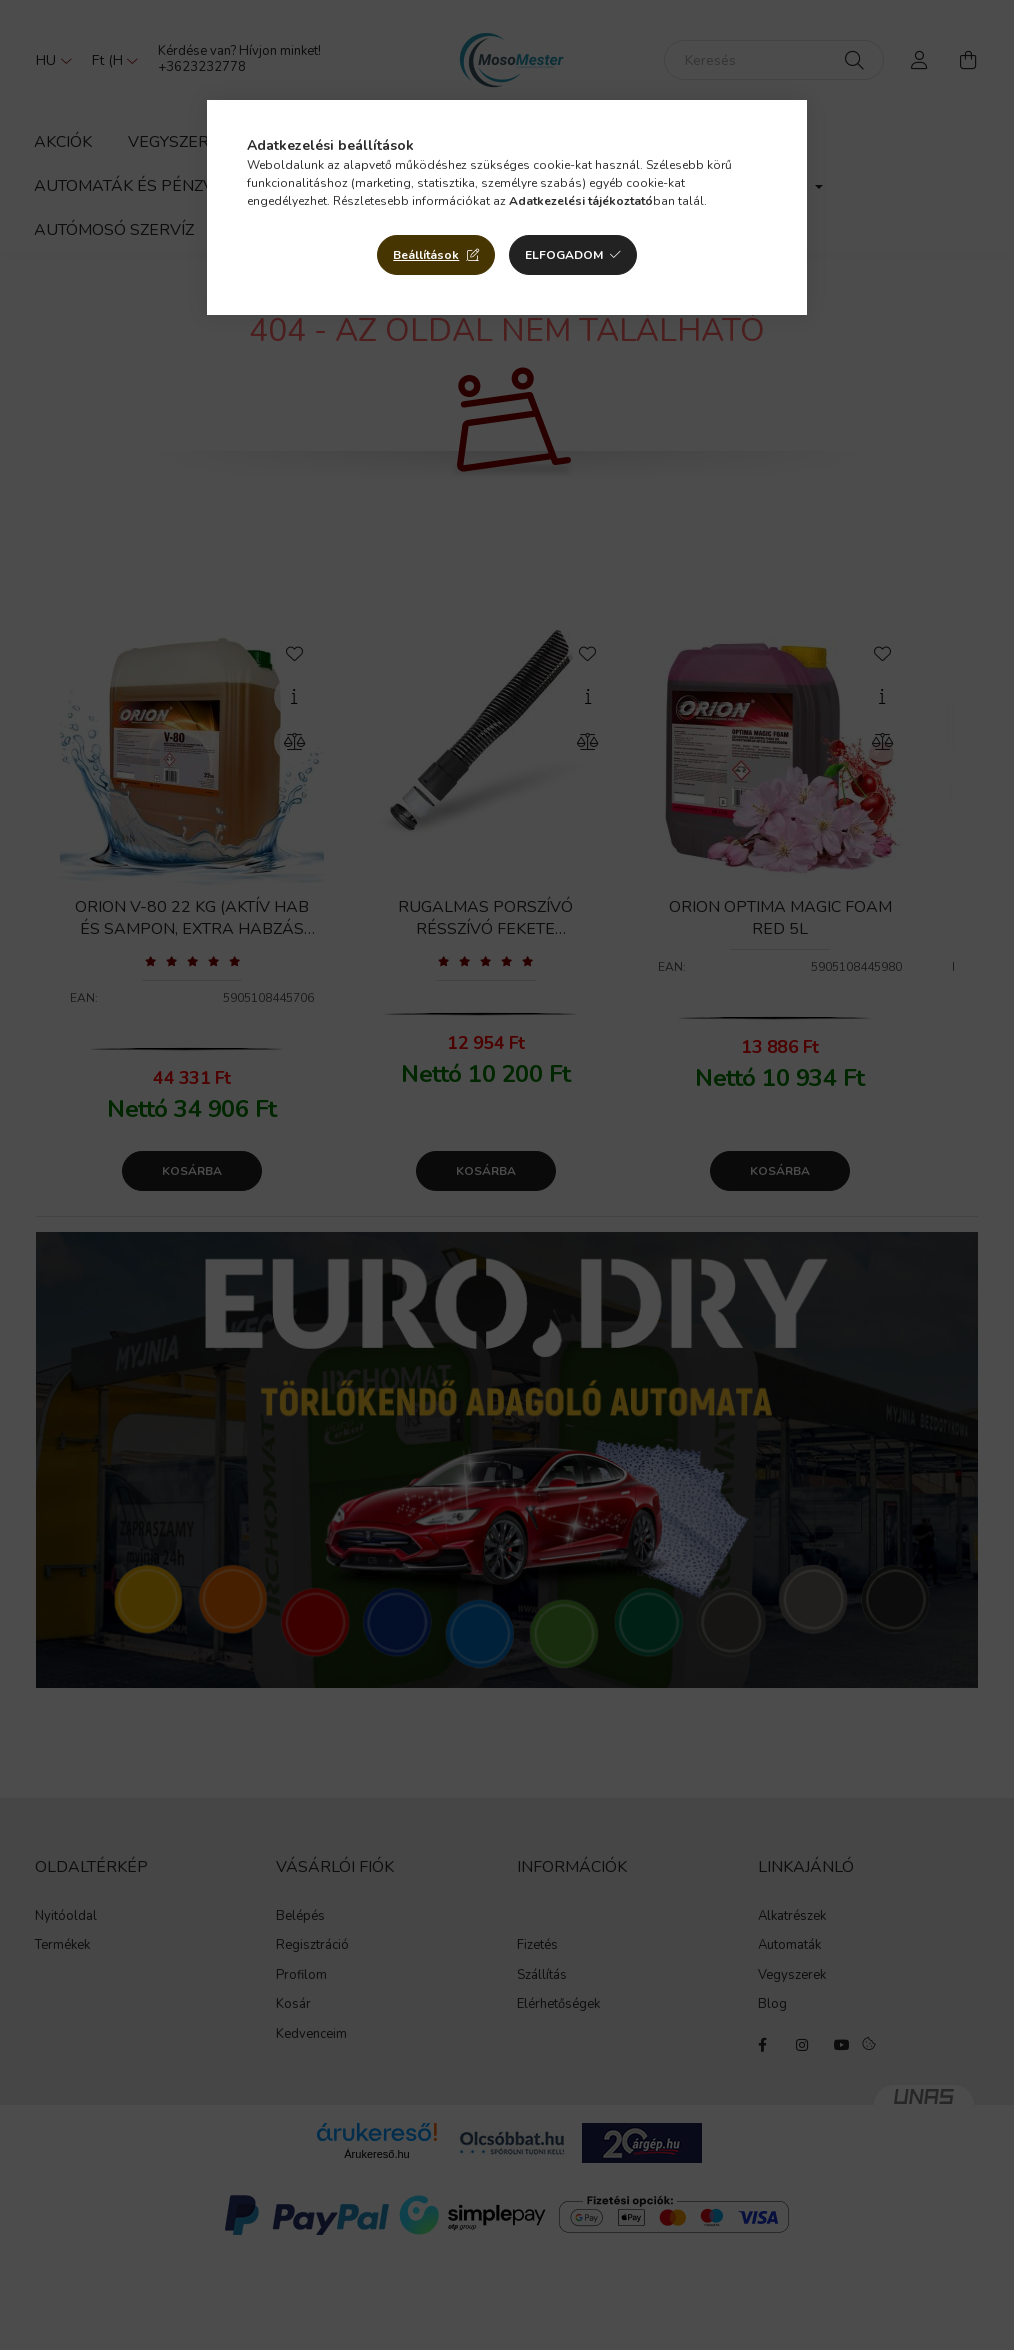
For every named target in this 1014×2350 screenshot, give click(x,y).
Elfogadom (564, 255)
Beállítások (426, 255)
